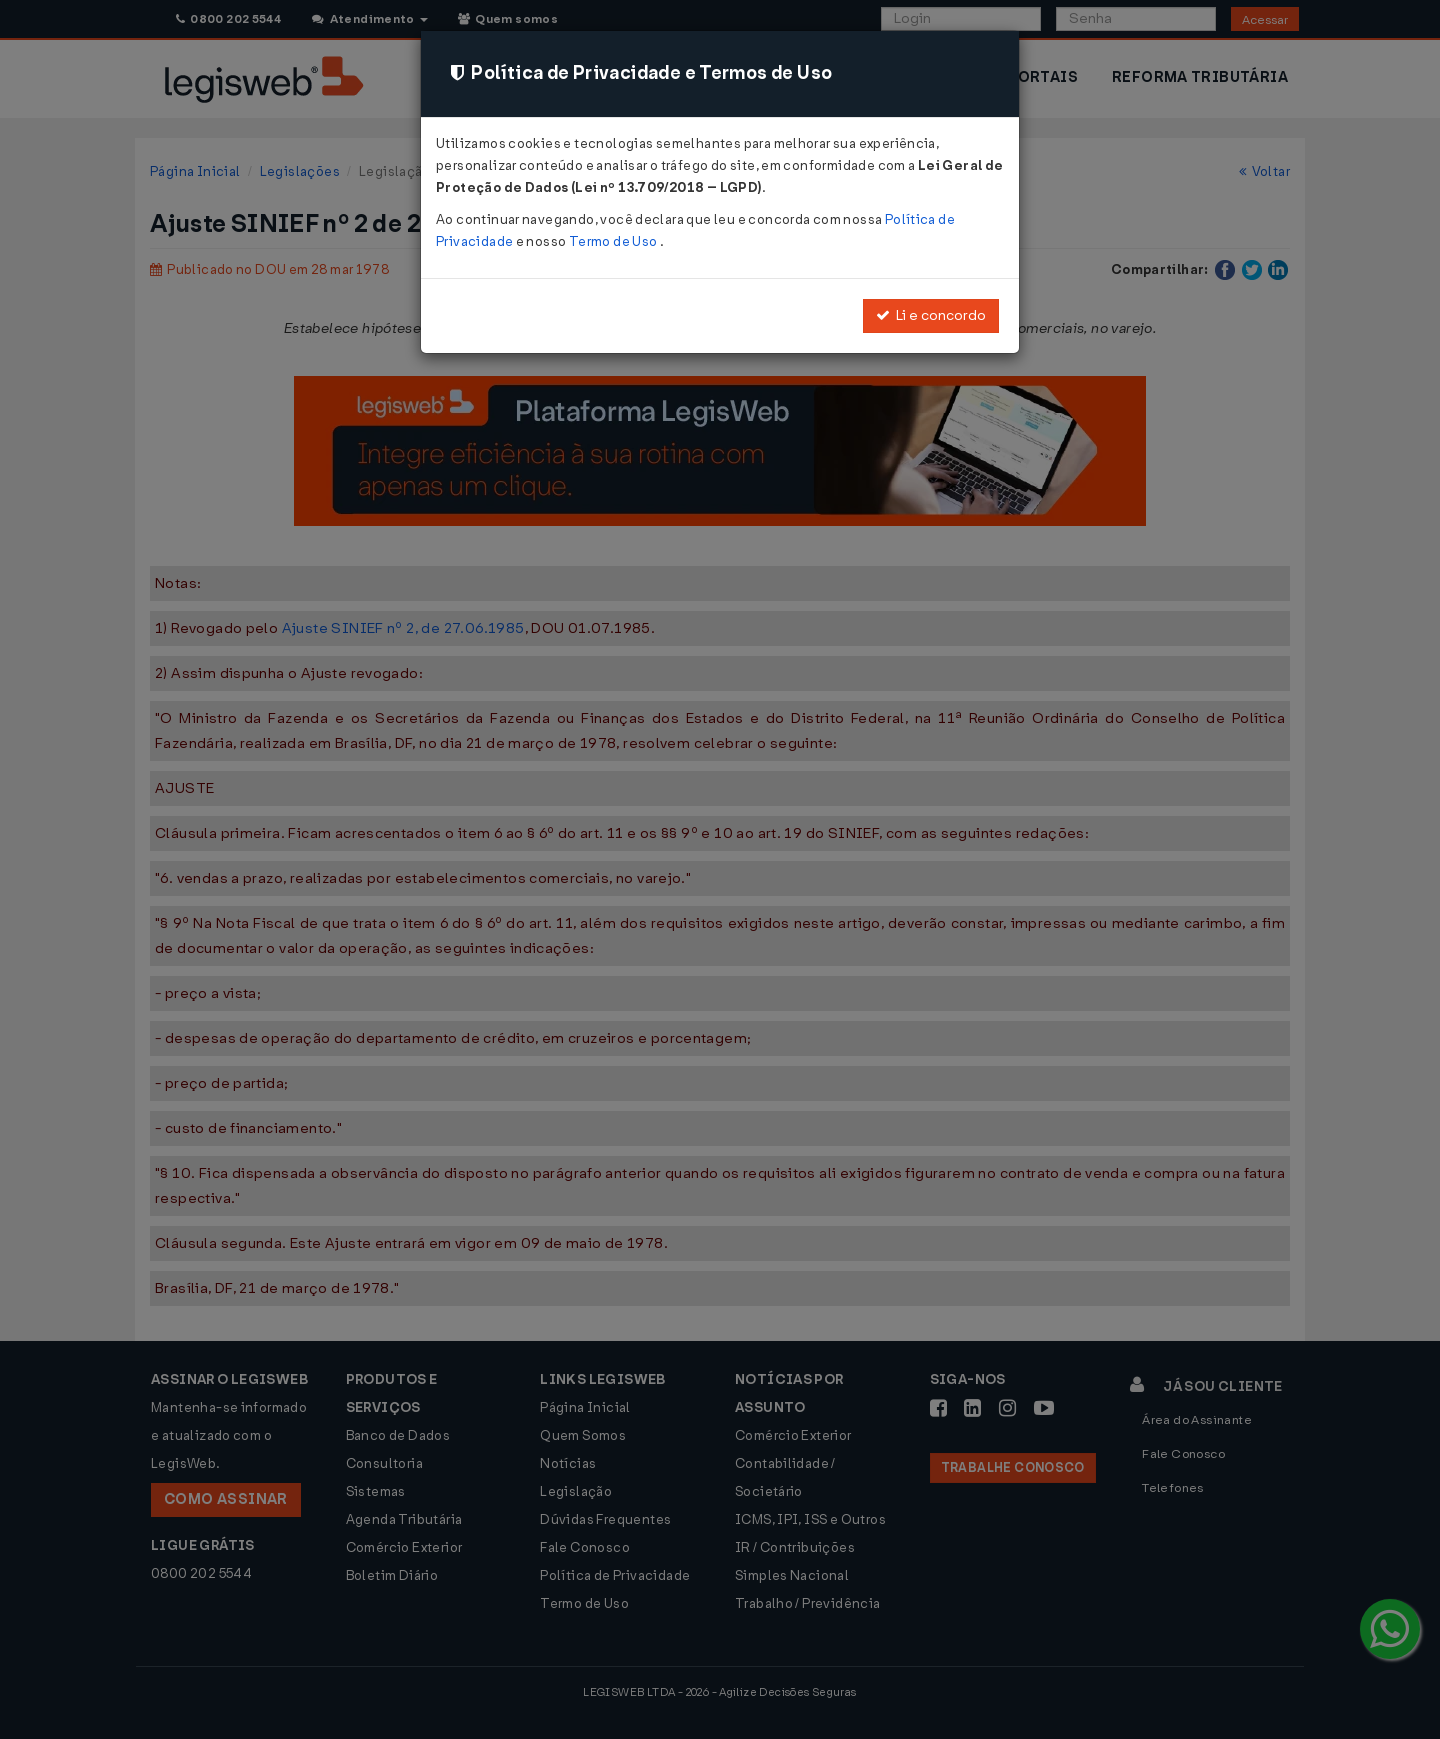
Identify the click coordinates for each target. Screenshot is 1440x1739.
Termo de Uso (614, 241)
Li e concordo (931, 315)
